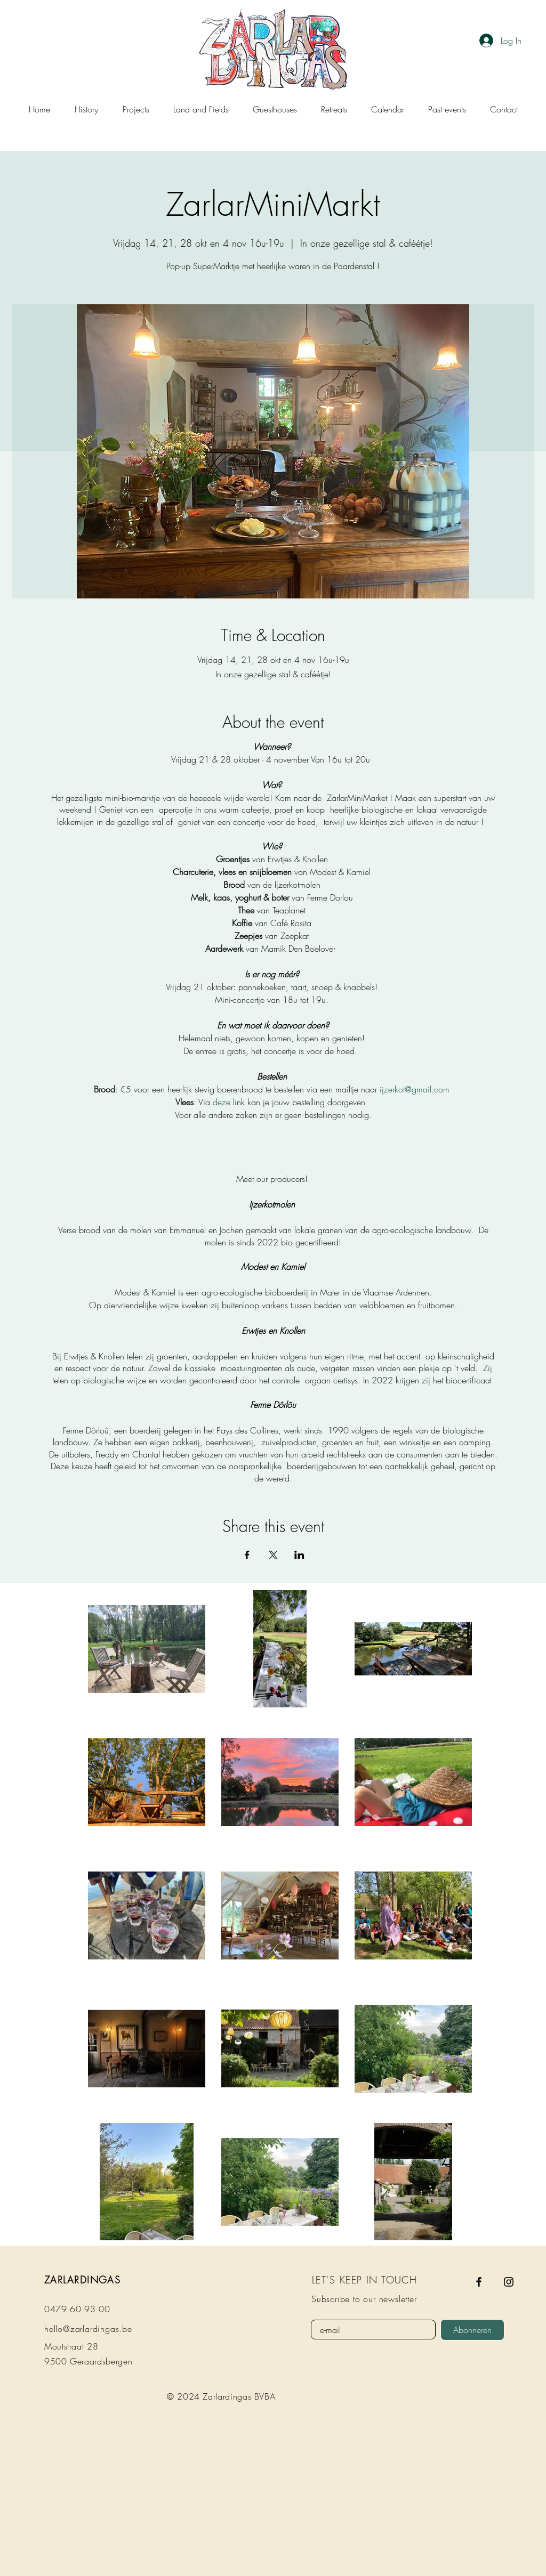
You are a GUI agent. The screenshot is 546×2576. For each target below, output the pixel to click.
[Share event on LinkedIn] (299, 1555)
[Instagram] (508, 2281)
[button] (135, 109)
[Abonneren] (472, 2329)
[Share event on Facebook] (247, 1555)
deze (221, 1102)
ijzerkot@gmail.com (416, 1089)
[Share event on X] (273, 1555)
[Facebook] (478, 2281)
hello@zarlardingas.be (88, 2329)
